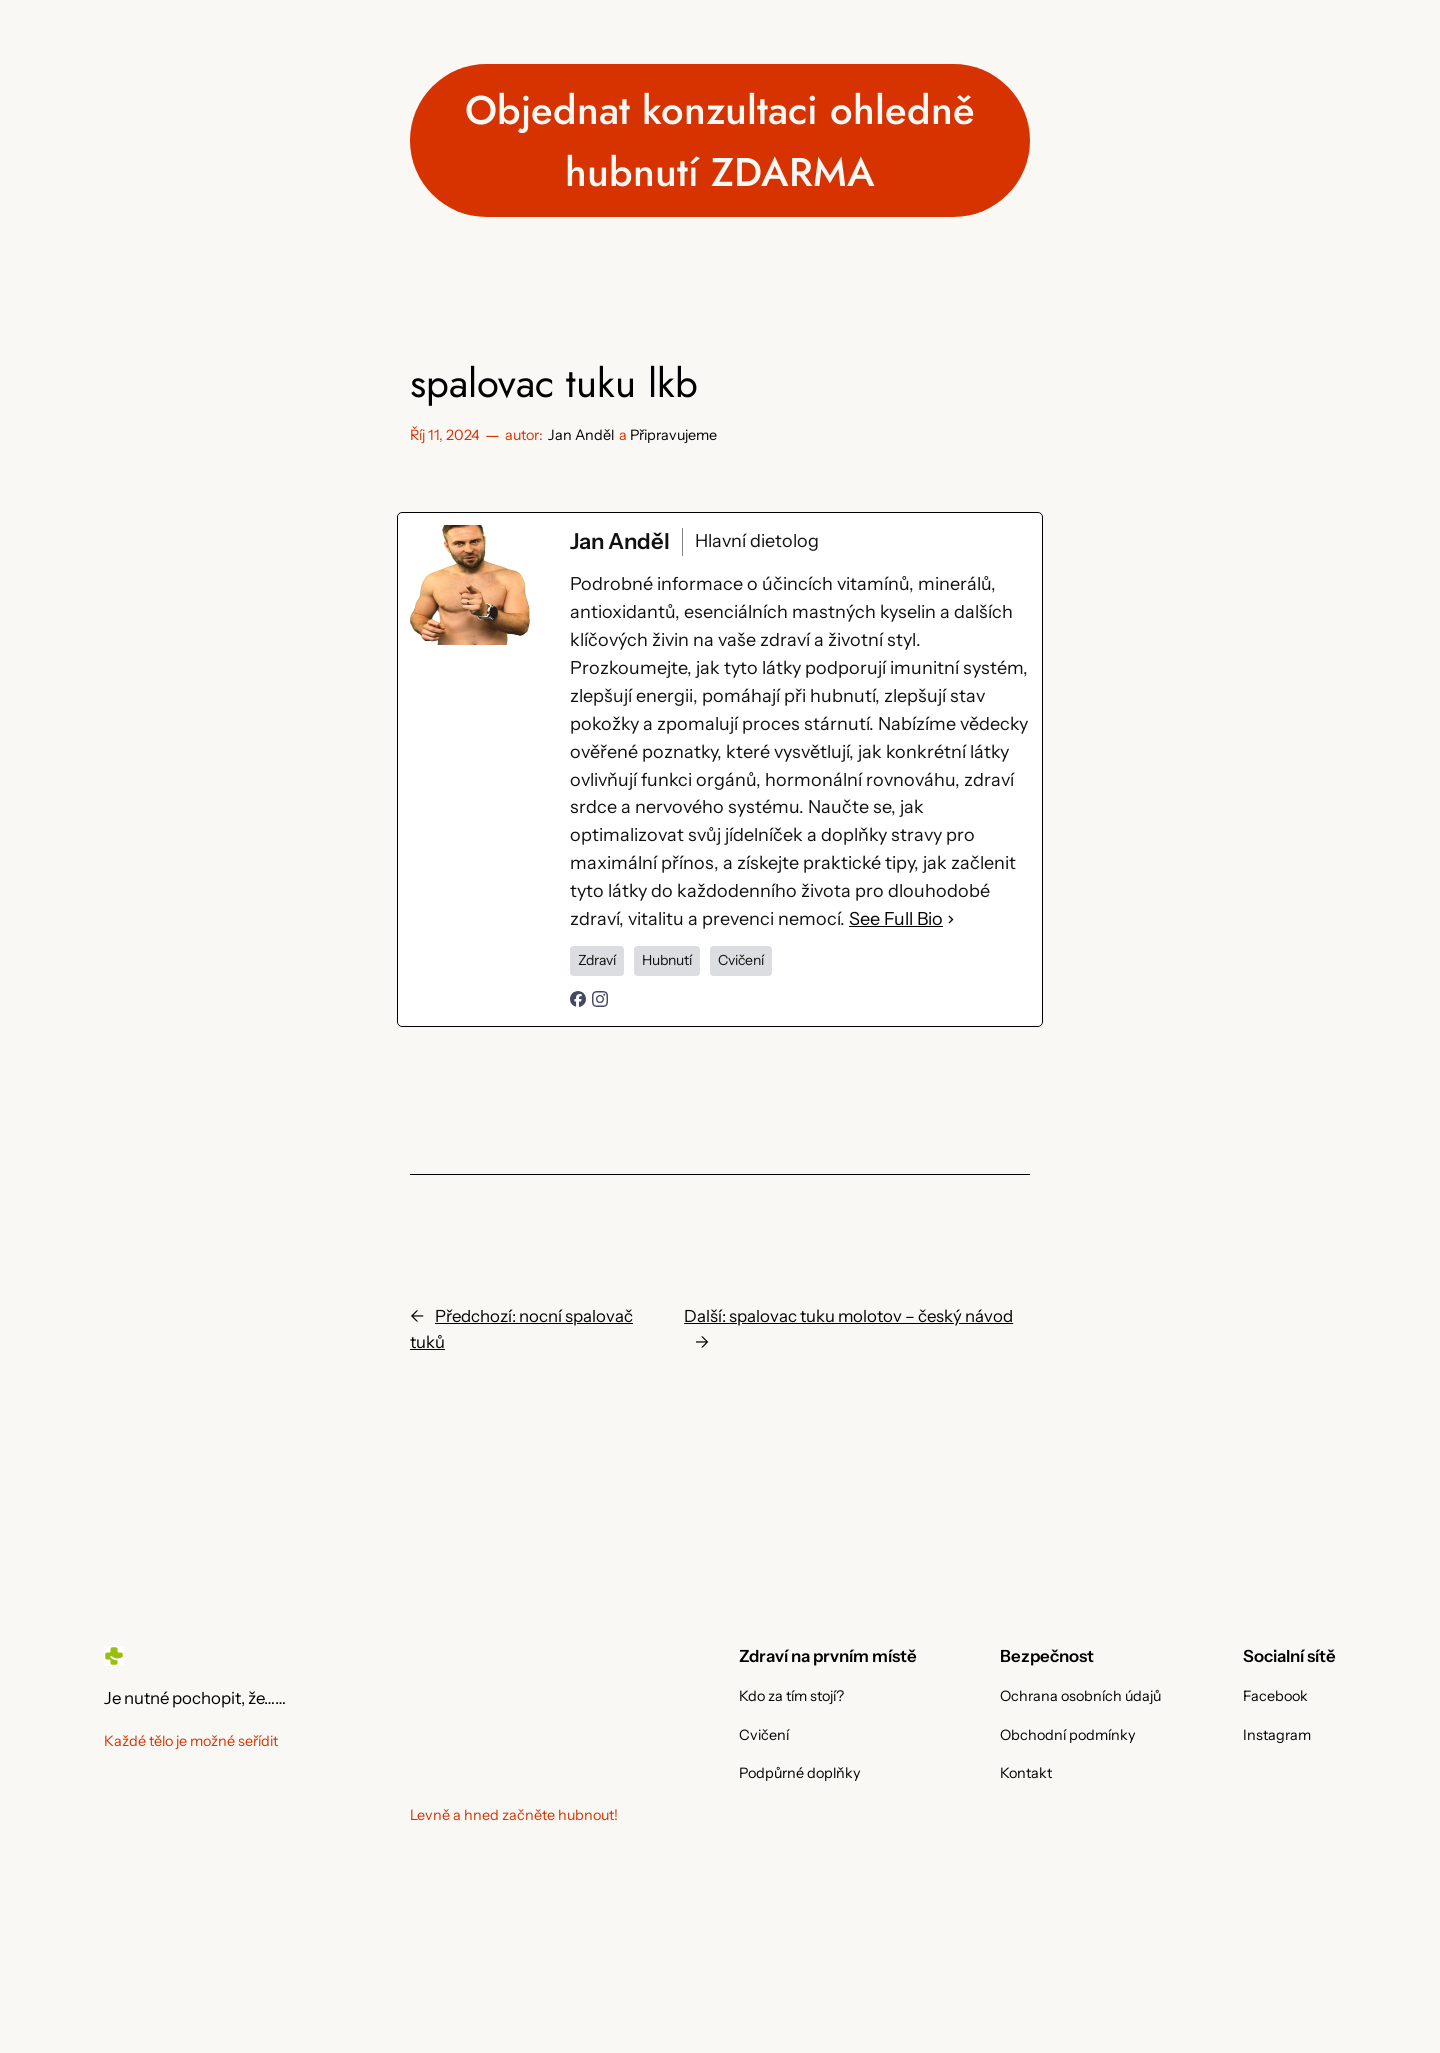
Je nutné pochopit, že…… (195, 1698)
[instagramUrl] (600, 1001)
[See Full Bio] (951, 920)
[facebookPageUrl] (578, 1001)
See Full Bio (896, 919)
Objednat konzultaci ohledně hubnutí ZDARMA (720, 141)
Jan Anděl (581, 435)
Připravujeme (673, 435)
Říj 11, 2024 (445, 435)
